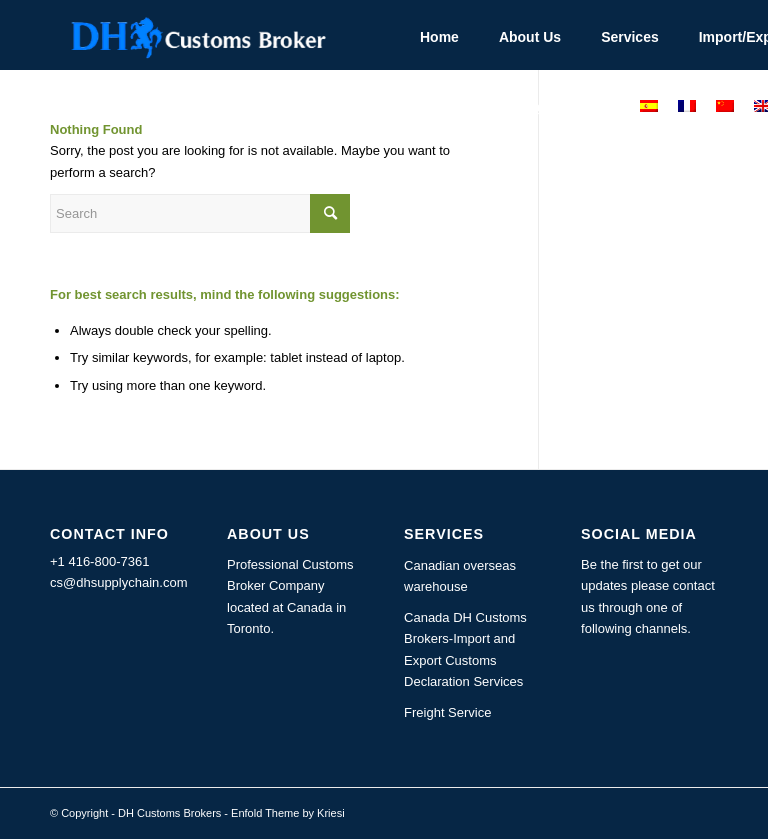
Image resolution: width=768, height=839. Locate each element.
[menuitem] (439, 35)
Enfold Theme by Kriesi (288, 813)
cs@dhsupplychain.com (118, 582)
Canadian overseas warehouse (460, 576)
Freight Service (447, 712)
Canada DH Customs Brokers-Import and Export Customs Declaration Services (465, 649)
